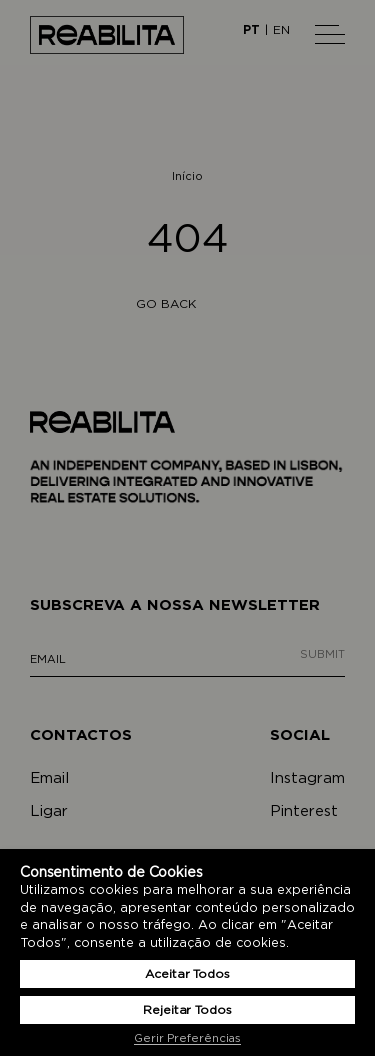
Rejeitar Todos (187, 1010)
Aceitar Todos (187, 974)
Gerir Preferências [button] (187, 1038)
